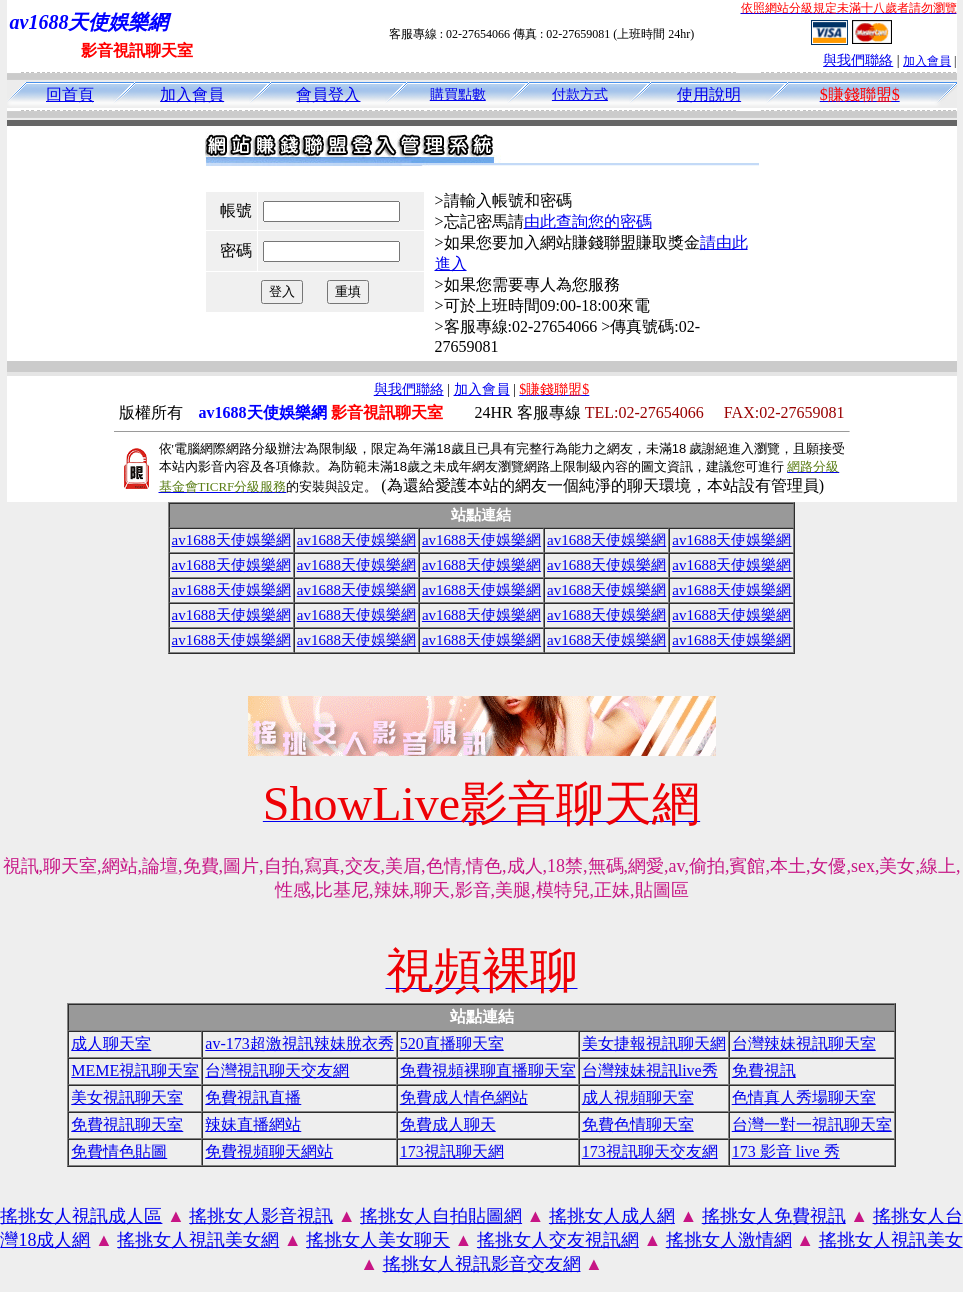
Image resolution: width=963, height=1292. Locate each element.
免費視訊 (764, 1070)
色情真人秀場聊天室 (804, 1097)
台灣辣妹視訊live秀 (650, 1070)
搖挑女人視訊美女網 (198, 1240)
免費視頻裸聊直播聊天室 (488, 1070)
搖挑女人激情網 (729, 1240)
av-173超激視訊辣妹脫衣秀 (299, 1043)
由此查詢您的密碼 (588, 221)
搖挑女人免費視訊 (774, 1216)
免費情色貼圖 (119, 1151)
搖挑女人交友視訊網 (558, 1240)
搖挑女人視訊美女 (891, 1240)
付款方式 (580, 94)
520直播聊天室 (452, 1043)
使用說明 (709, 94)
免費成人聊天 (448, 1124)
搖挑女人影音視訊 (261, 1216)
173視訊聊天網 (452, 1151)
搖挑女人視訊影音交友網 (482, 1264)
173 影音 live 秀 (786, 1151)
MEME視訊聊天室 (135, 1070)
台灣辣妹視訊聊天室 (804, 1043)
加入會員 (927, 61)
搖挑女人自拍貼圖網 (441, 1216)
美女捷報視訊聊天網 (654, 1043)
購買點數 (458, 94)
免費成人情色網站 (464, 1097)
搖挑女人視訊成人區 (81, 1216)
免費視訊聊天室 (127, 1124)
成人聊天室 (111, 1043)
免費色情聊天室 (638, 1124)
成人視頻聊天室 (638, 1097)
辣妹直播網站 (253, 1124)
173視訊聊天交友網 (650, 1151)
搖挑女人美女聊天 (378, 1240)
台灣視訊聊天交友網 (277, 1070)
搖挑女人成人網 (612, 1216)
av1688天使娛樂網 (231, 540)
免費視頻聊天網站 (269, 1151)
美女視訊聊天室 (127, 1097)
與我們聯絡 (858, 60)
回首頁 (70, 94)
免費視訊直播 (253, 1097)
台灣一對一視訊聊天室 (812, 1124)
